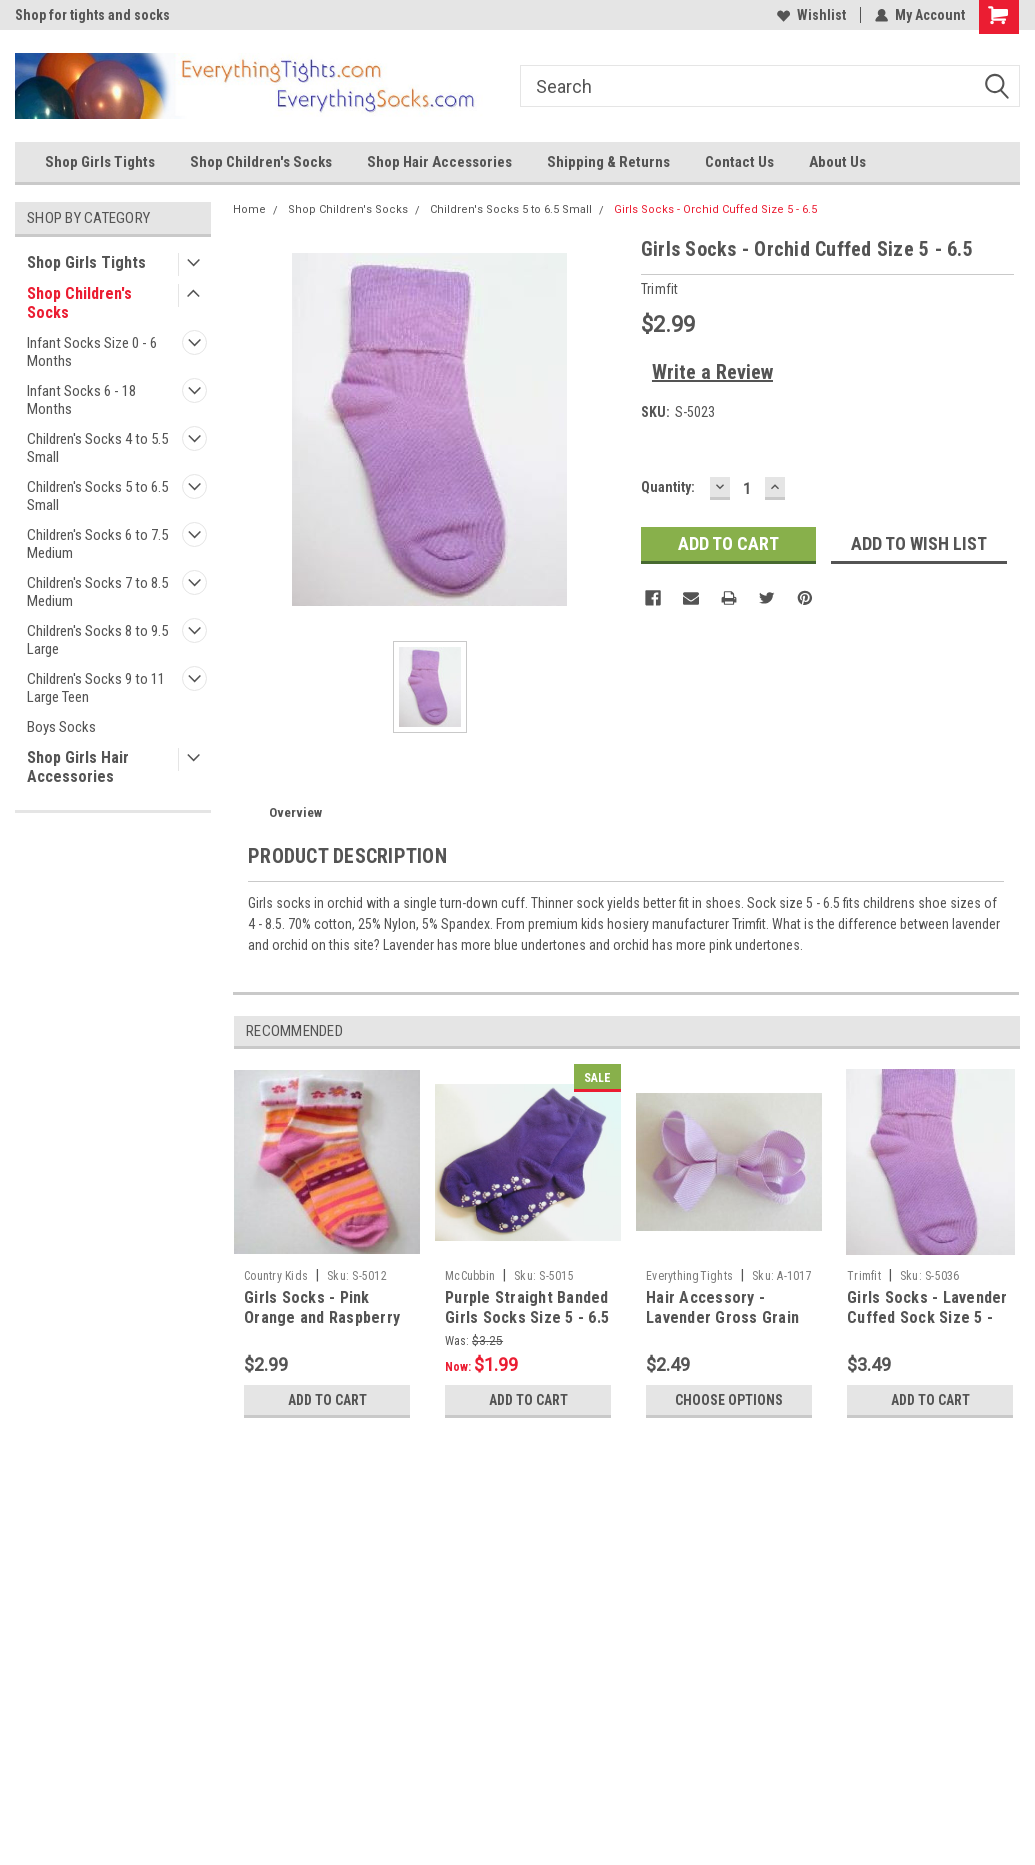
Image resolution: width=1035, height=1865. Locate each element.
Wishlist (811, 15)
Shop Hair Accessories (439, 162)
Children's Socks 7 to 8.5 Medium (97, 592)
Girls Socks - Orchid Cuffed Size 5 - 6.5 (715, 209)
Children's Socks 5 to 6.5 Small (97, 496)
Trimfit (864, 1276)
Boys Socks (61, 727)
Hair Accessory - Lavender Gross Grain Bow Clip (722, 1317)
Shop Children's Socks (261, 162)
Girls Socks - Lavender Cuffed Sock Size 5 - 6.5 (927, 1317)
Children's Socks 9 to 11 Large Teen (96, 688)
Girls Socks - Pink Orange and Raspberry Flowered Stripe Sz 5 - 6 (323, 1327)
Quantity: (668, 487)
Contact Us (739, 162)
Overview (295, 812)
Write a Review (712, 372)
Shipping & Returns (608, 162)
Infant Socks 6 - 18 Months (81, 400)
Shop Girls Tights (100, 162)
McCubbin (470, 1276)
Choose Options (729, 1400)
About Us (837, 162)
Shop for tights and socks (92, 15)
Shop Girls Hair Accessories (78, 767)
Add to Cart (327, 1400)
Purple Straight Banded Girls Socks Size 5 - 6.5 (527, 1307)
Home (249, 209)
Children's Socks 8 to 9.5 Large (97, 640)
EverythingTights (689, 1276)
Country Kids (276, 1276)
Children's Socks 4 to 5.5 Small (97, 448)
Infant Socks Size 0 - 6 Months (92, 352)
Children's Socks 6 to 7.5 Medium (97, 544)
